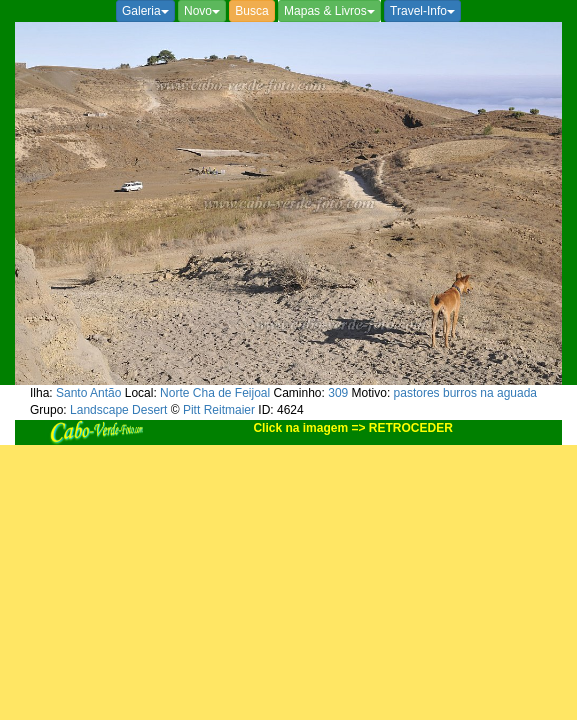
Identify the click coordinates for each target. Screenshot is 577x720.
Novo (202, 11)
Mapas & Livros (329, 11)
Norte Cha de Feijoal (215, 393)
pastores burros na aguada (465, 393)
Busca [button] (251, 11)
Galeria (145, 11)
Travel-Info (422, 11)
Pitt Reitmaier (219, 410)
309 (338, 393)
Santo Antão (88, 393)
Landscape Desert (118, 410)
